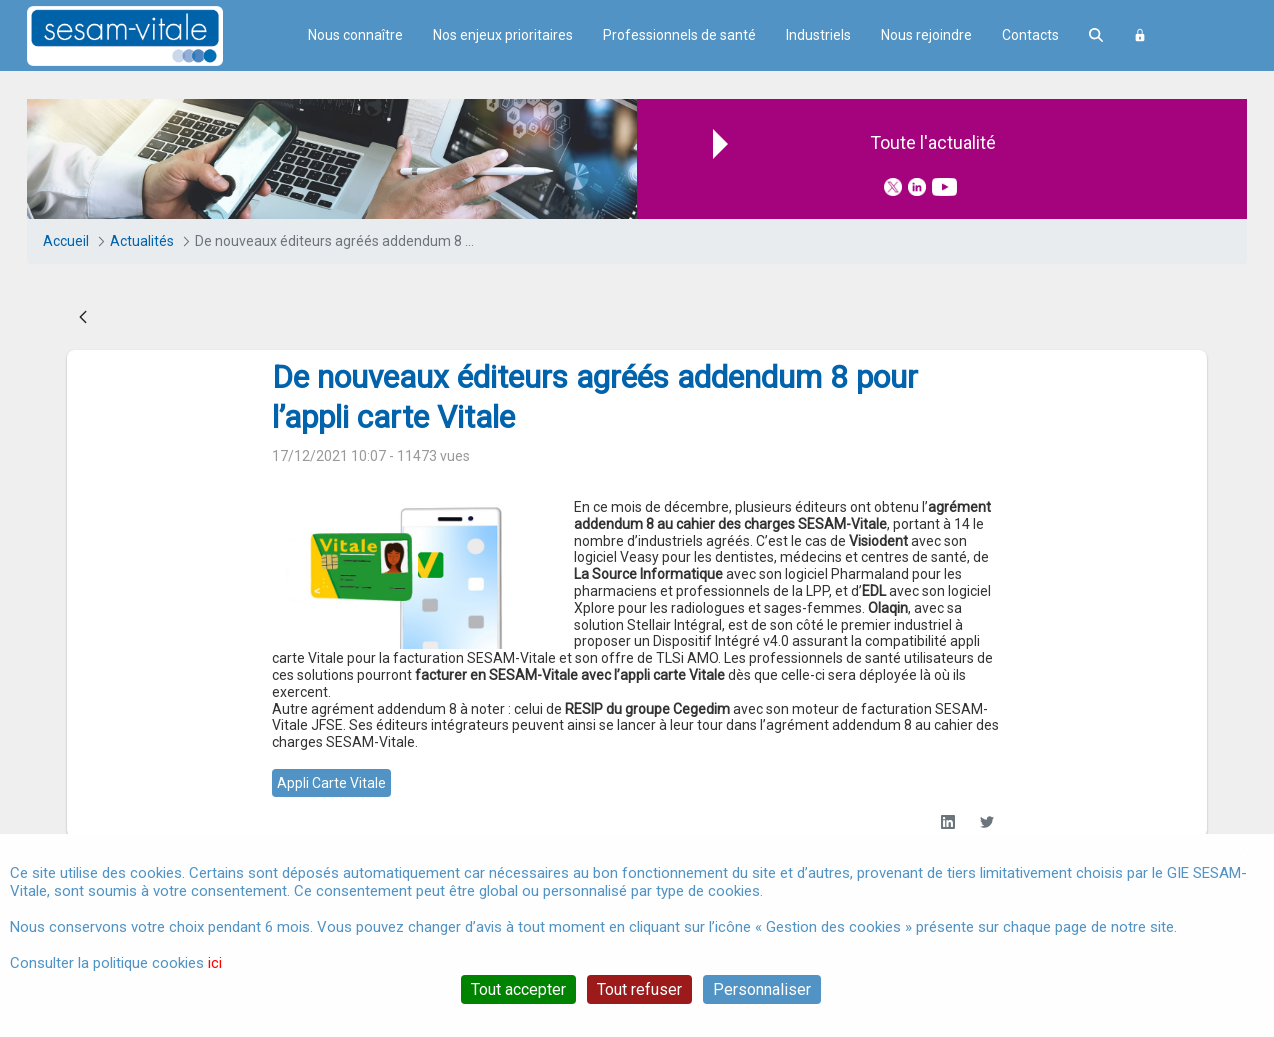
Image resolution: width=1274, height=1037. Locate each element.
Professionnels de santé (679, 35)
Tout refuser (639, 989)
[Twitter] (986, 822)
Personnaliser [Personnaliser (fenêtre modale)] (762, 989)
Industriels (818, 35)
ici (215, 963)
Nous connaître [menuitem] (355, 35)
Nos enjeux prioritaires (503, 35)
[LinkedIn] (947, 822)
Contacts (1030, 35)
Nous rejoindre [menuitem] (926, 35)
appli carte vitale (331, 783)
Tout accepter (518, 989)
